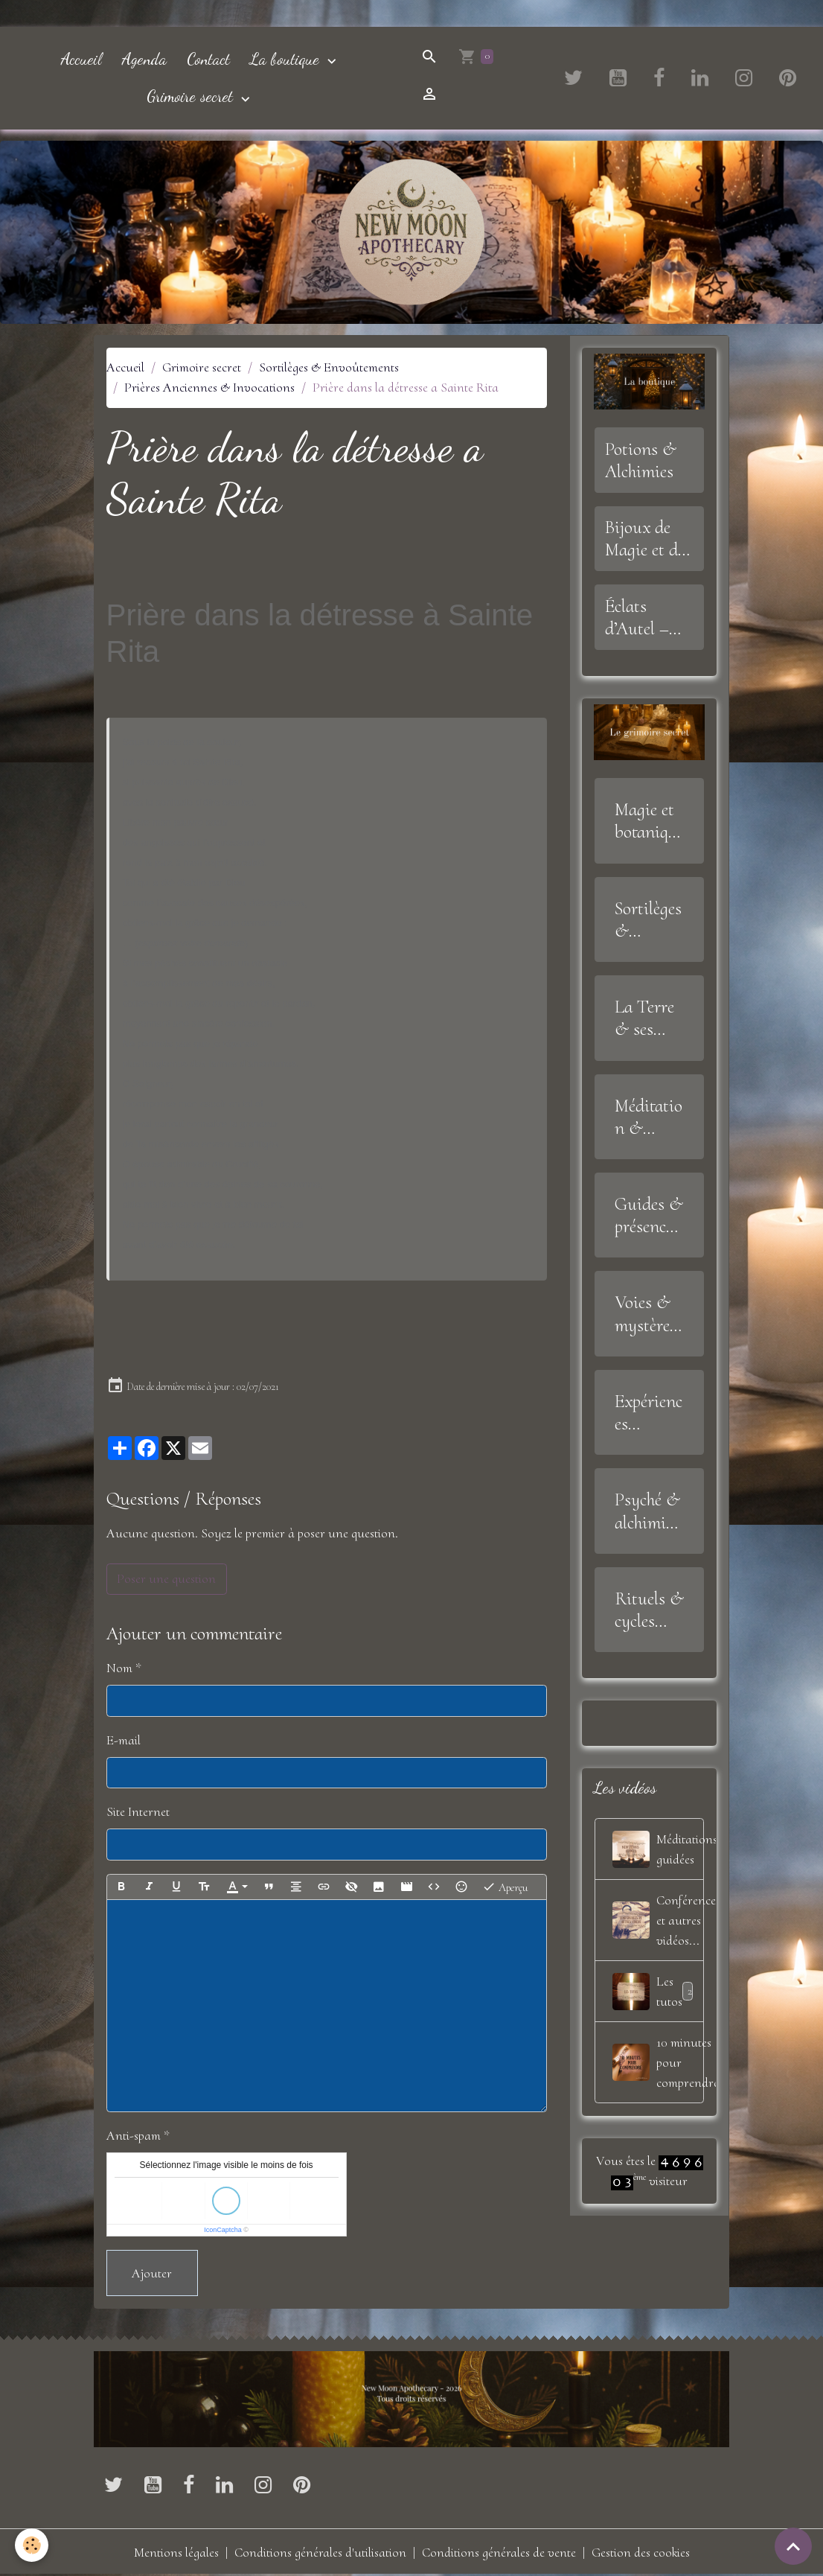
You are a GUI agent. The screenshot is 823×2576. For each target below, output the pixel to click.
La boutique (287, 58)
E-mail (123, 1740)
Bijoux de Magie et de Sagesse (645, 538)
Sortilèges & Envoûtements (329, 367)
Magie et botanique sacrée (646, 820)
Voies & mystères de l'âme (645, 1313)
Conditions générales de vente (499, 2552)
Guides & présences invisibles (649, 1215)
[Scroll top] (793, 2546)
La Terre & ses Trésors (644, 1017)
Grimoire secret (192, 96)
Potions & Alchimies (640, 460)
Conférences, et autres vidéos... (658, 1920)
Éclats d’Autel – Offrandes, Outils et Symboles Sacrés (642, 617)
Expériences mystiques (648, 1412)
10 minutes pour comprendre (658, 2062)
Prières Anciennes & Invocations (209, 387)
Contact (208, 58)
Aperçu (505, 1887)
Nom (119, 1668)
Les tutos (655, 1991)
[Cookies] (31, 2545)
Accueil (81, 58)
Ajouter (152, 2273)
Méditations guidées (658, 1849)
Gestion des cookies (641, 2552)
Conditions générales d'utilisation (320, 2552)
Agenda (144, 58)
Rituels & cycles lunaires (649, 1609)
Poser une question (166, 1578)
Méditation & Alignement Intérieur (648, 1116)
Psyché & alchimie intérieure (649, 1510)
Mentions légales (176, 2552)
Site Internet (138, 1811)
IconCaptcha (223, 2230)
